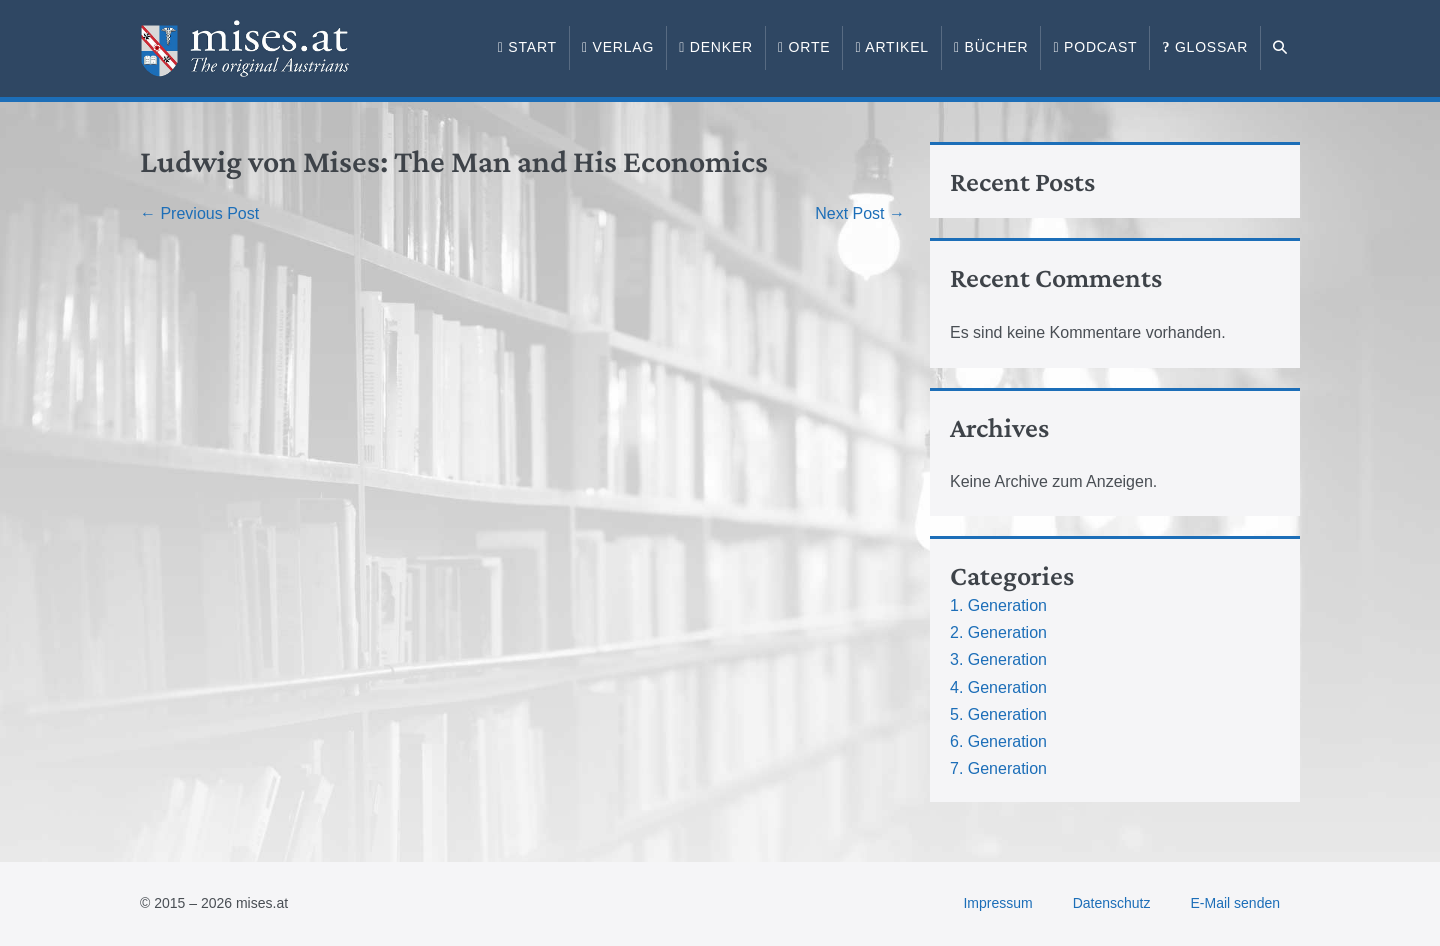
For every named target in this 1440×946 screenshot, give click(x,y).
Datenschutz (1112, 903)
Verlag (618, 47)
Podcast (1095, 47)
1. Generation (998, 605)
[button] (1280, 48)
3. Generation (998, 659)
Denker (716, 47)
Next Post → (860, 213)
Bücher (991, 47)
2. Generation (998, 632)
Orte (804, 47)
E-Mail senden (1236, 903)
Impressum (997, 903)
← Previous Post (199, 213)
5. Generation (998, 714)
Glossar (1205, 47)
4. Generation (998, 687)
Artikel (892, 47)
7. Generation (998, 768)
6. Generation (998, 741)
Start (527, 47)
